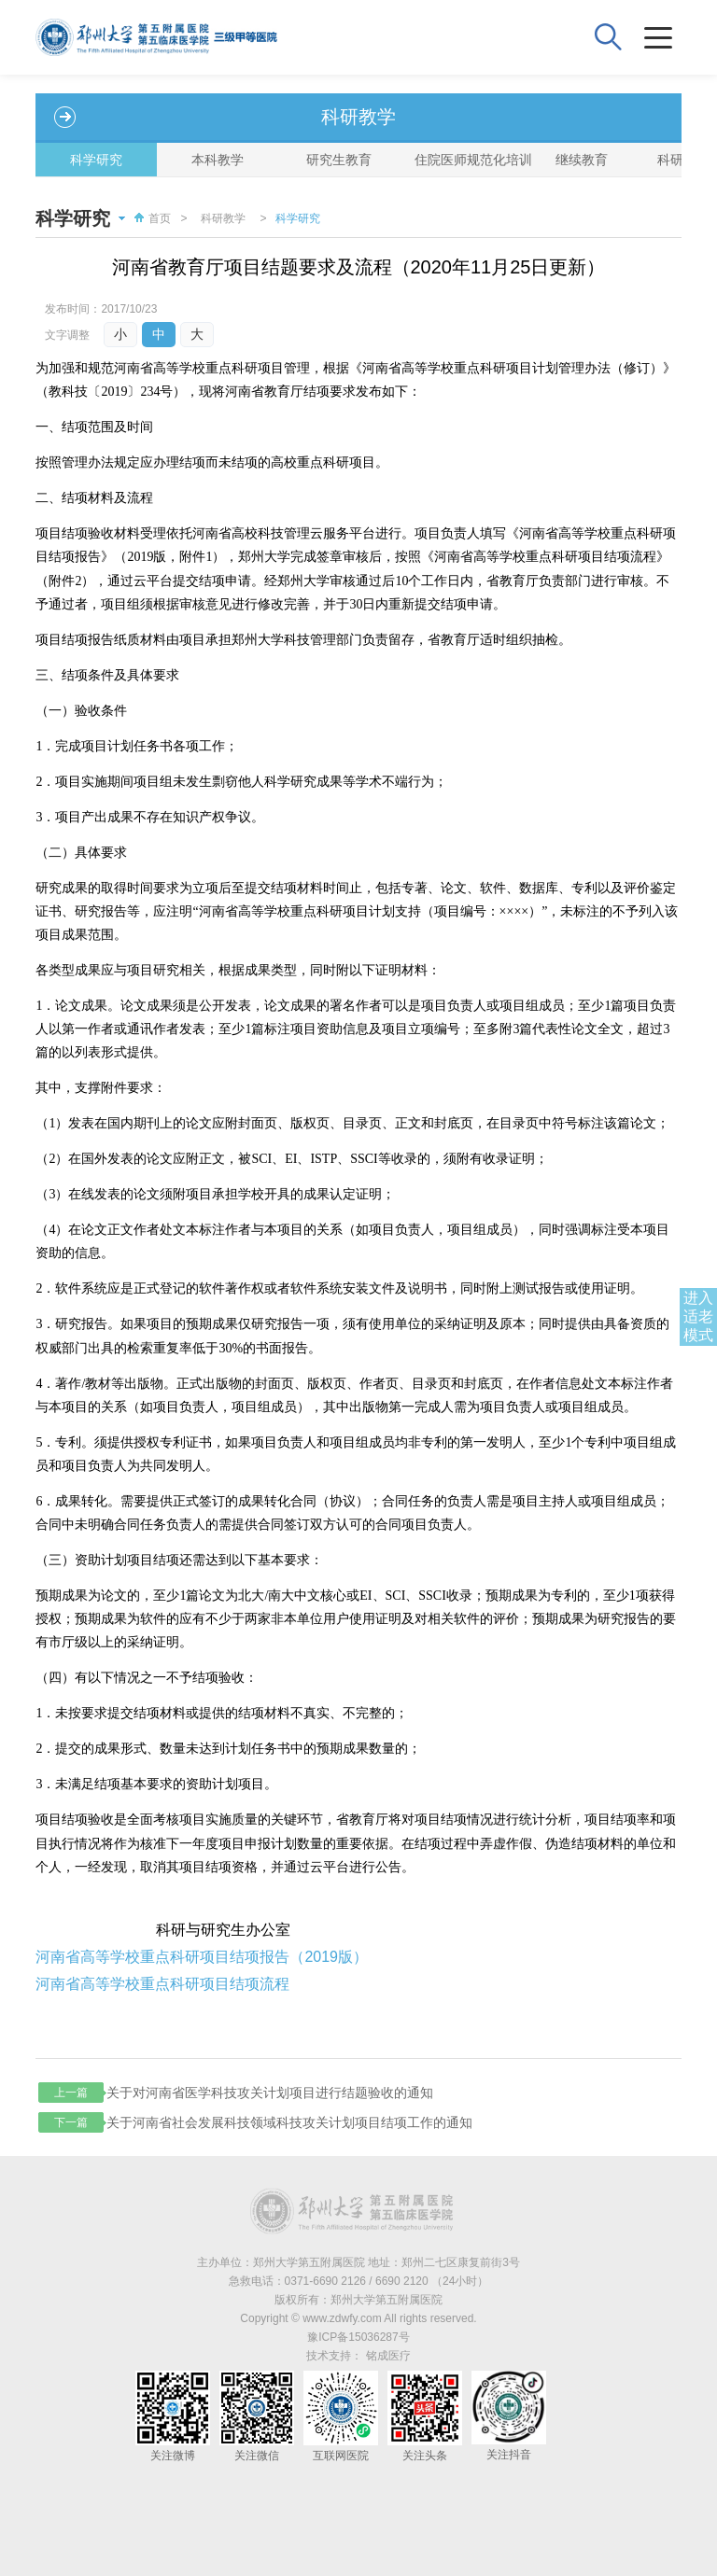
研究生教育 (339, 159)
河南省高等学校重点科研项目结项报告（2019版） (201, 1957)
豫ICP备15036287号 (358, 2337)
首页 (150, 218)
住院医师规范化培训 (468, 159)
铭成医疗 (388, 2355)
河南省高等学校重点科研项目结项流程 (162, 1984)
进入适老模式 (698, 1316)
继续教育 (581, 159)
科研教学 (223, 218)
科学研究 (96, 159)
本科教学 (217, 159)
